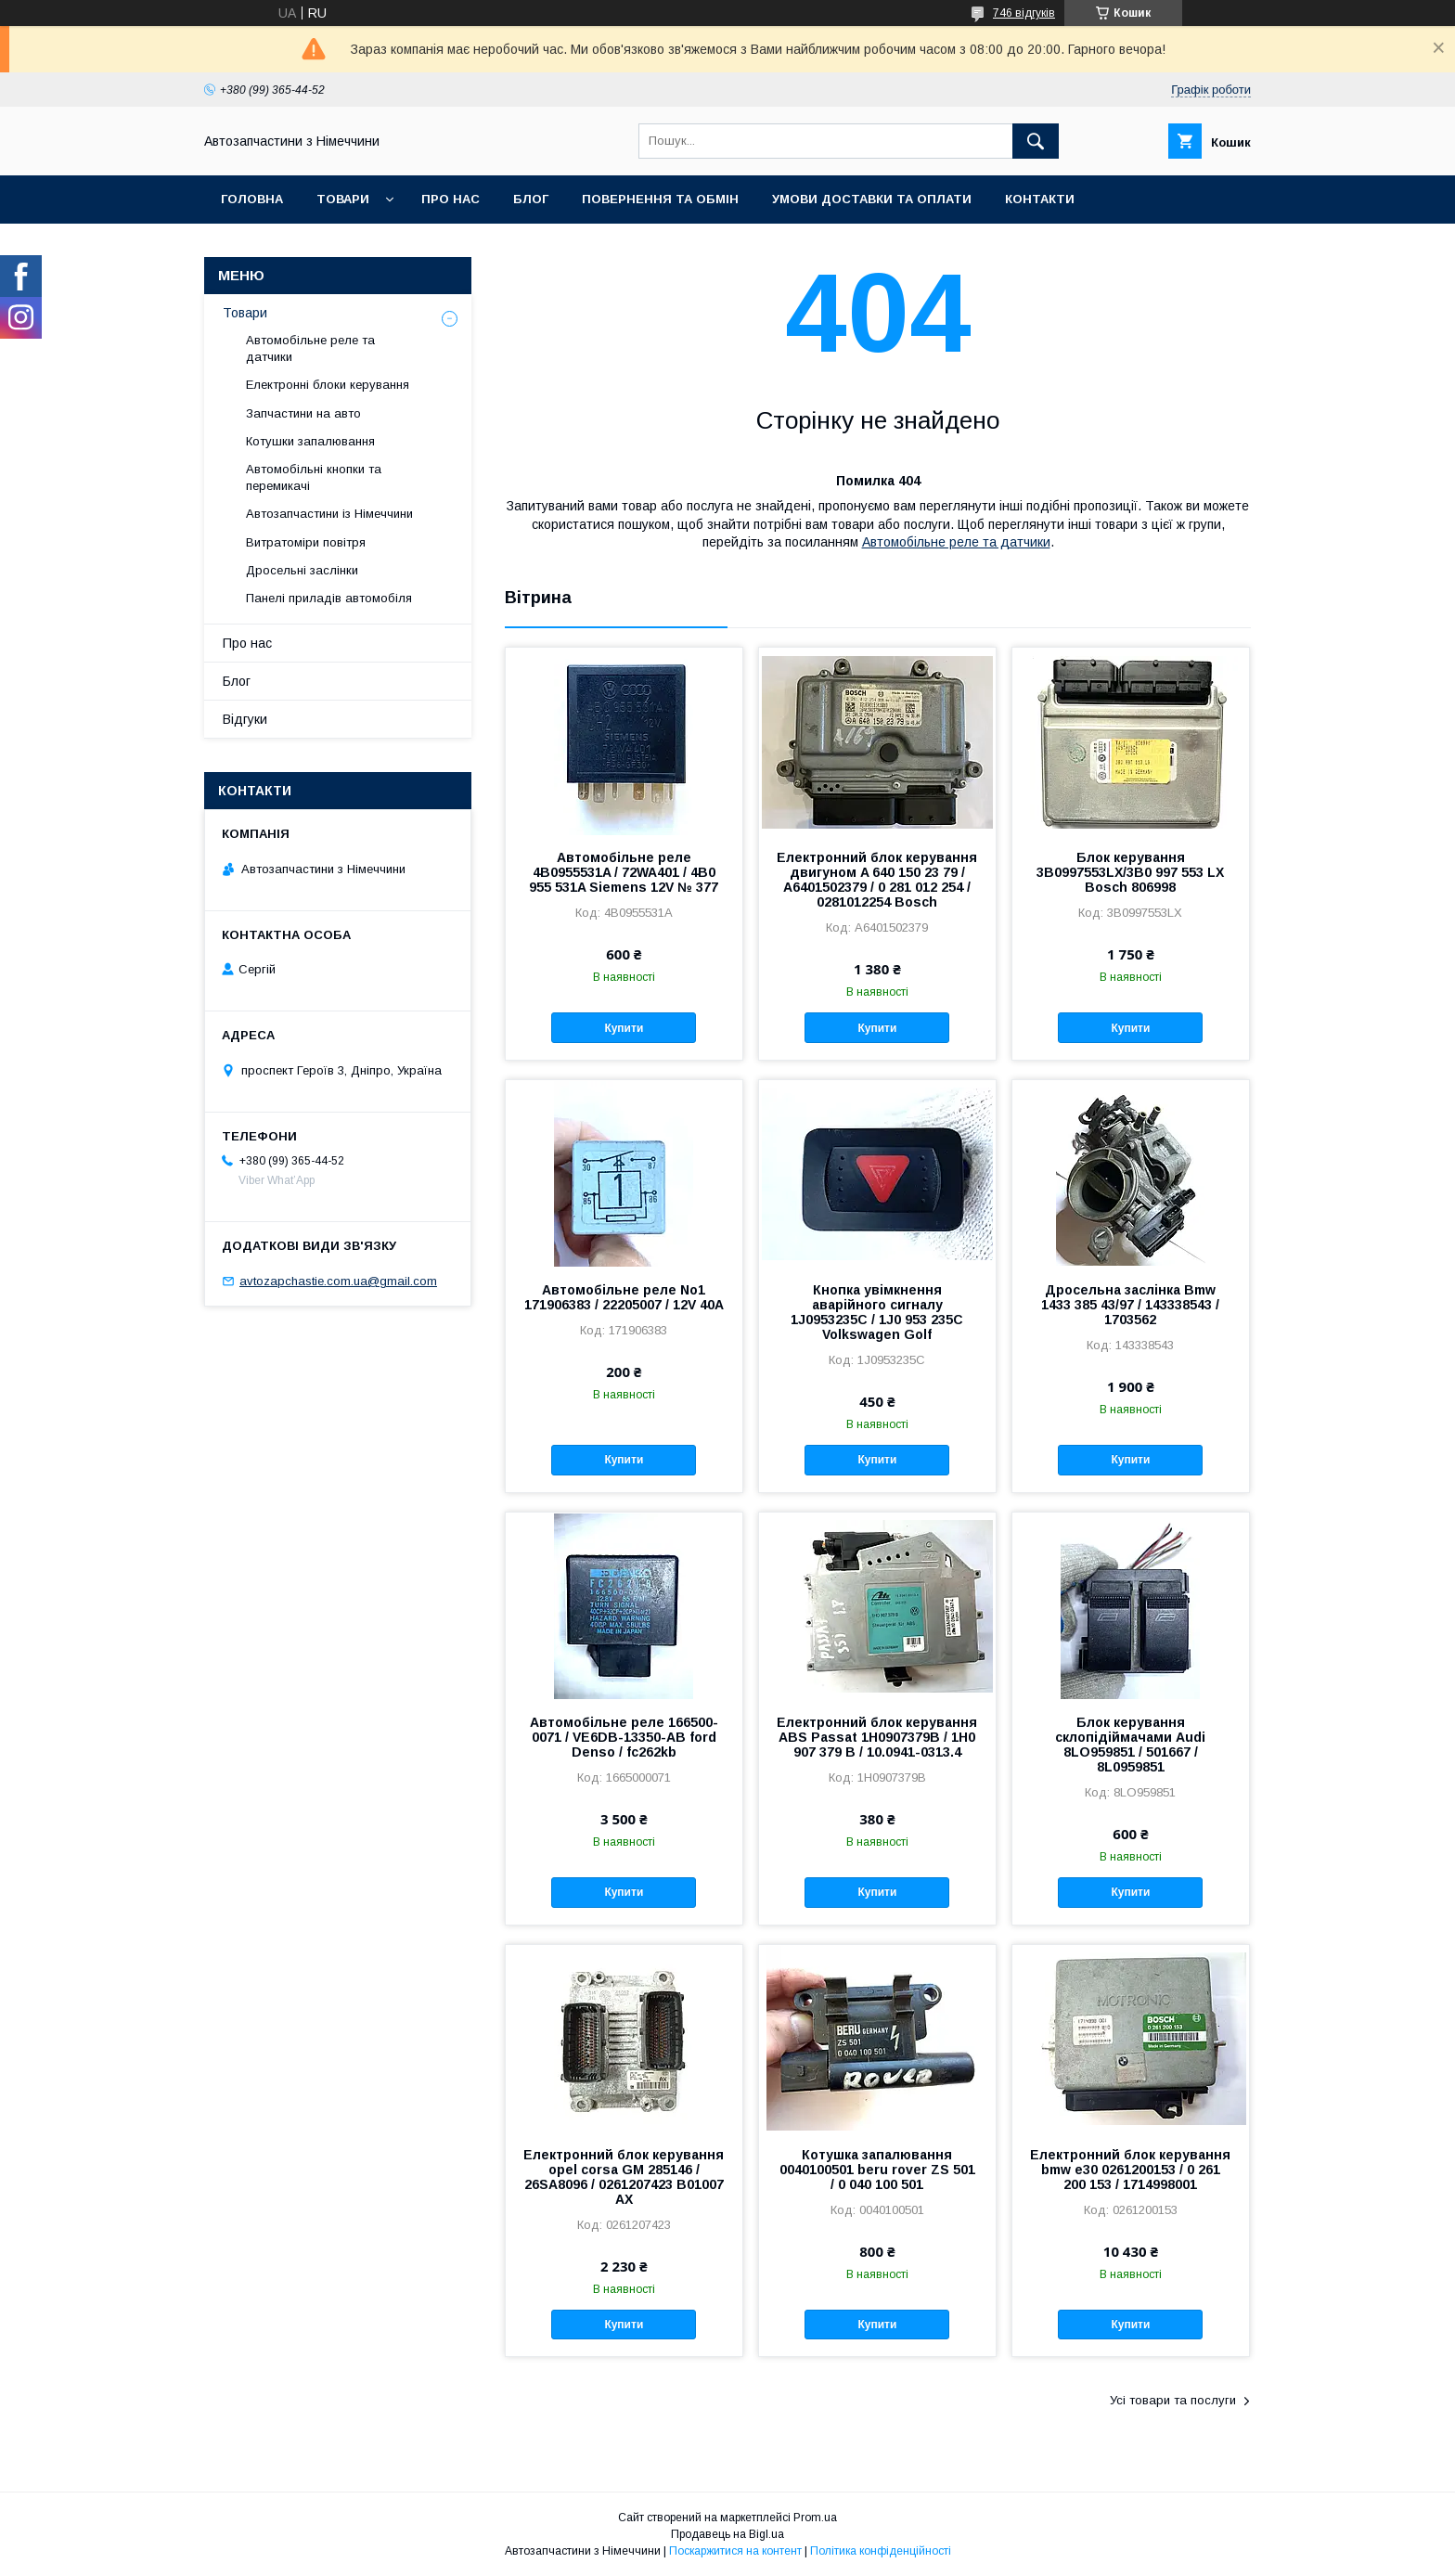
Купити (623, 1028)
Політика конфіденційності (880, 2550)
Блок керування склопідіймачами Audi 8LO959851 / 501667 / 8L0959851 (1130, 1744)
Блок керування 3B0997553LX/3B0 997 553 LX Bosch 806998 (1130, 872)
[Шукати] (1035, 141)
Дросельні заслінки (302, 570)
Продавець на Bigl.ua (727, 2534)
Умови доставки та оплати (872, 199)
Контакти (1040, 199)
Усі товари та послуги (1173, 2400)
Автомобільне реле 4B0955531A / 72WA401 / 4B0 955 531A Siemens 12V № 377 (623, 872)
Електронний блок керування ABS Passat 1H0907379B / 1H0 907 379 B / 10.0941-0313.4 (877, 1737)
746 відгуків (1024, 12)
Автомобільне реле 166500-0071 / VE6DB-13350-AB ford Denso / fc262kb (624, 1737)
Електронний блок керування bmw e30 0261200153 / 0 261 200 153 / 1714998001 (1130, 2169)
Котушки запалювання (310, 441)
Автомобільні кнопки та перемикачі (313, 477)
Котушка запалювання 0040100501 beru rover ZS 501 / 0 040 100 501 (877, 2169)
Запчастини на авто (303, 413)
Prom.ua (815, 2517)
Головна (252, 199)
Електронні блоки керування (327, 385)
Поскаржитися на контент (735, 2550)
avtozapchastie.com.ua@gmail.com (338, 1281)
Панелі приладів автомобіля (329, 598)
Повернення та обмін (660, 199)
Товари (342, 199)
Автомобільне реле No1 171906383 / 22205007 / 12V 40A (624, 1297)
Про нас (450, 199)
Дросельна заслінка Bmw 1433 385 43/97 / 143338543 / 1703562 (1130, 1304)
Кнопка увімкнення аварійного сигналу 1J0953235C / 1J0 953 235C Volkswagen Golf (877, 1312)
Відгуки (245, 719)
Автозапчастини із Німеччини (329, 514)
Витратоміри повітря (306, 542)
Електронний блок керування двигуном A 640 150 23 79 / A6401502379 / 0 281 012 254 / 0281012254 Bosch (877, 879)
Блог (530, 199)
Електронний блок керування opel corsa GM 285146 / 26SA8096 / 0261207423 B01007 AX (623, 2177)
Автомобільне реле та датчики (956, 542)
